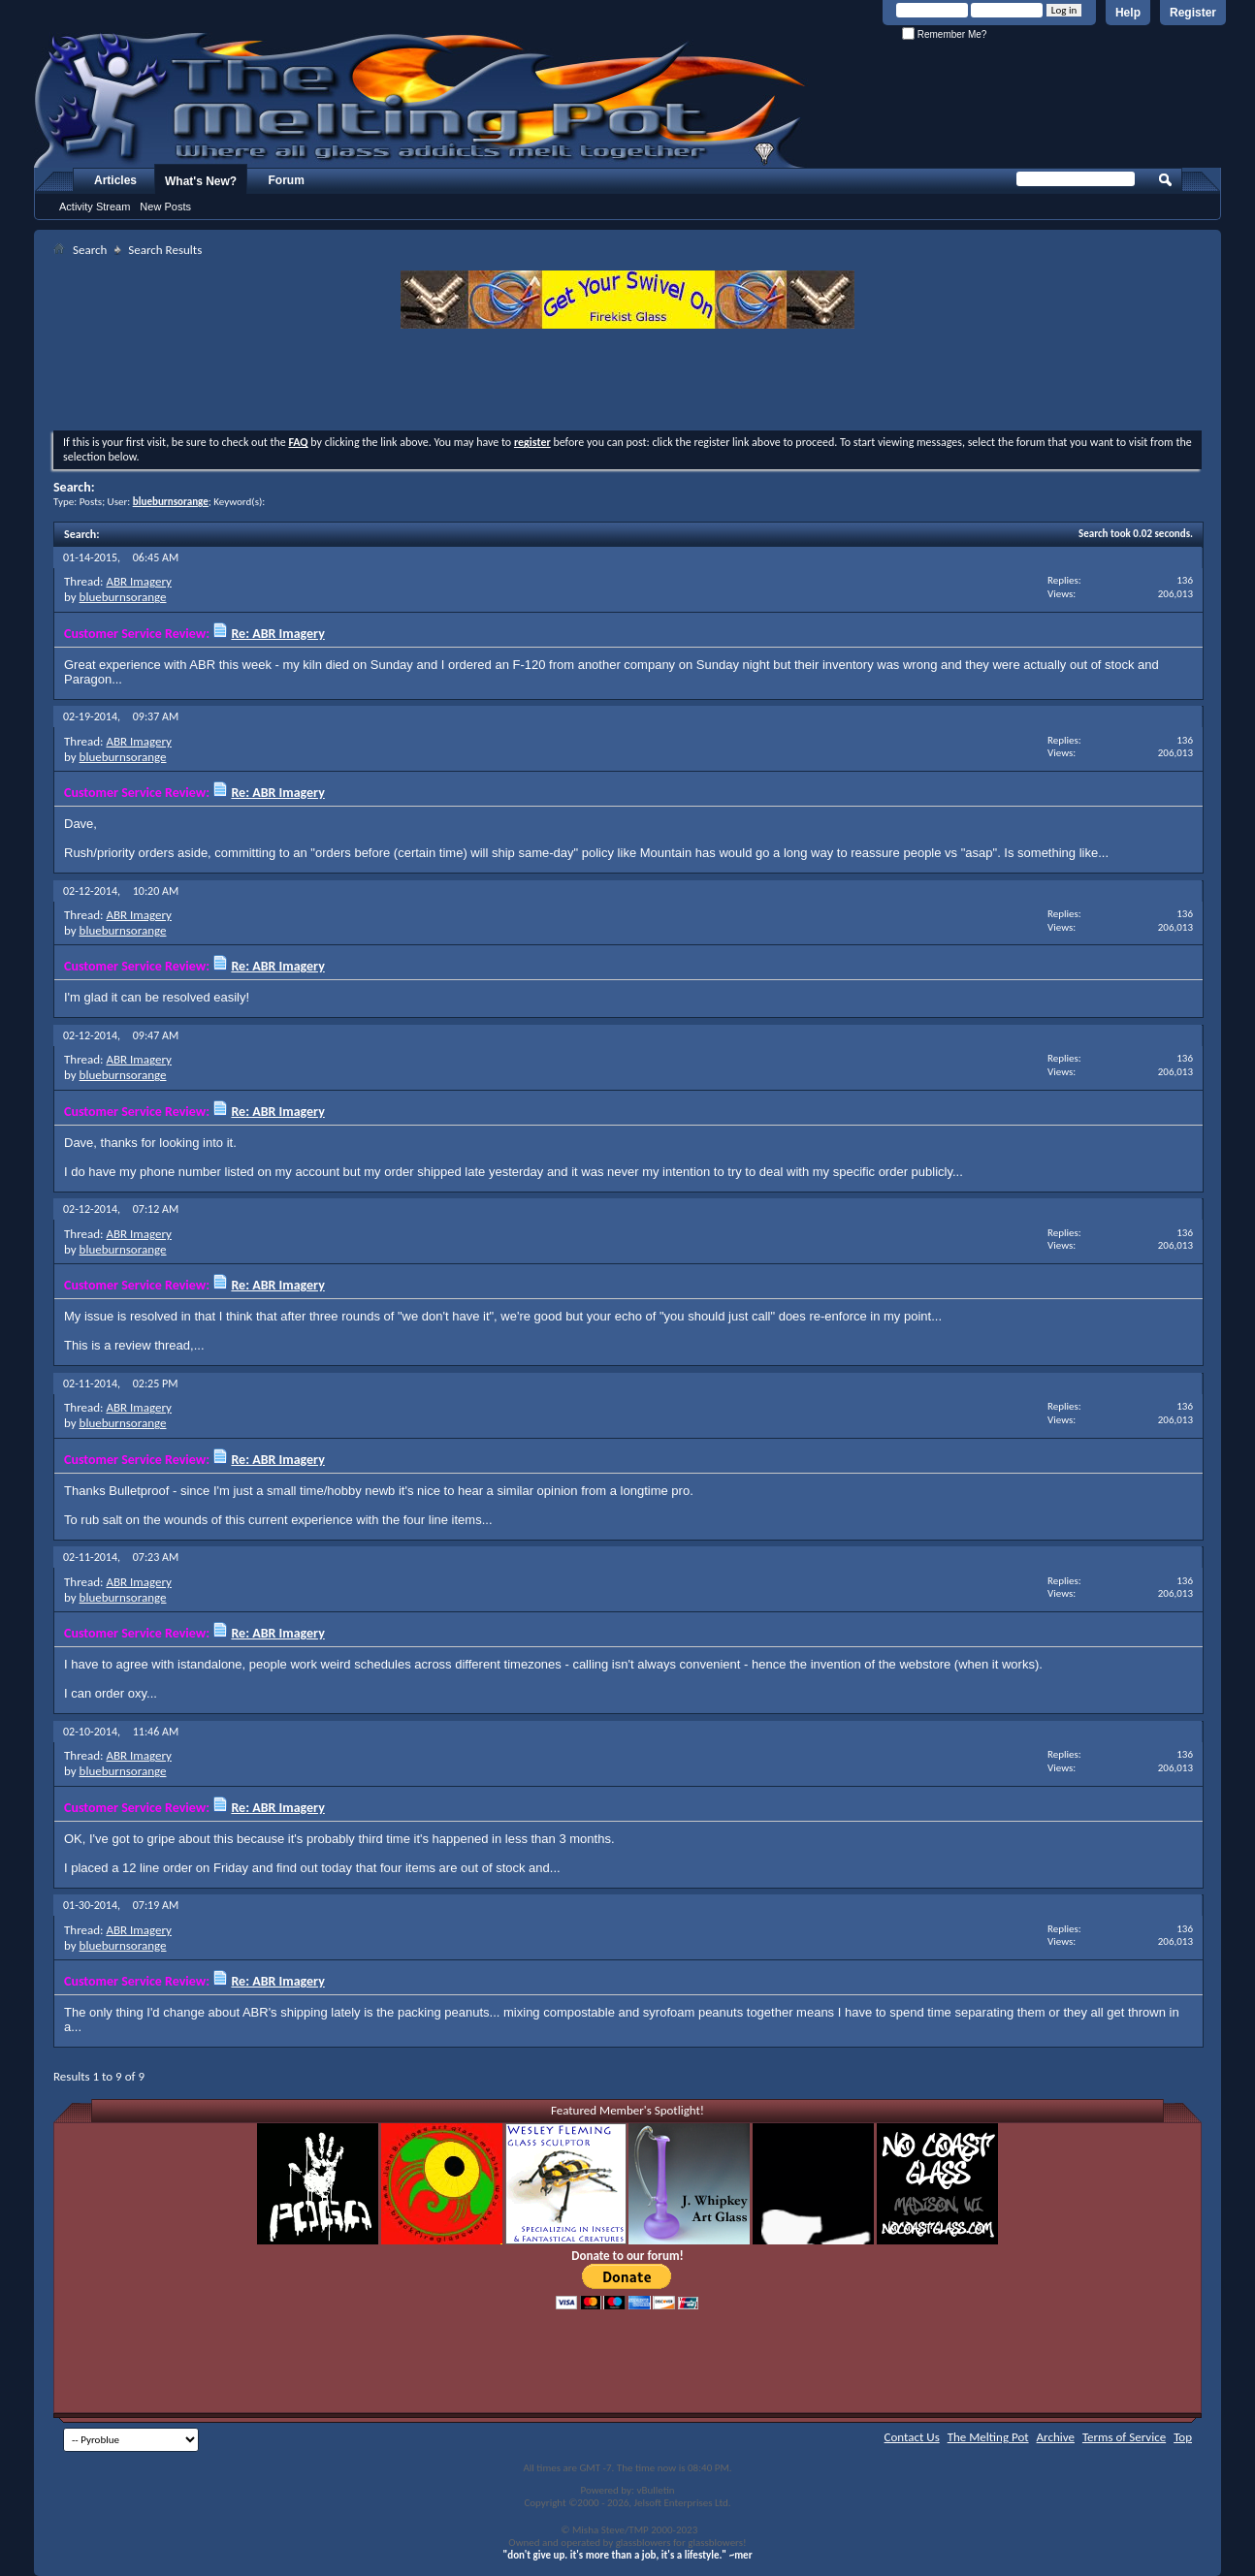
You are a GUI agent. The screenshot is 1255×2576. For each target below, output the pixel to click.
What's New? (201, 181)
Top (1183, 2437)
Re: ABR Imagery (277, 633)
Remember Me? (944, 34)
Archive (1056, 2437)
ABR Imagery (138, 581)
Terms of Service (1124, 2437)
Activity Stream (94, 206)
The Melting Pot (988, 2437)
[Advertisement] (627, 382)
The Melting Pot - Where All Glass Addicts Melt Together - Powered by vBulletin (421, 100)
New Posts (165, 206)
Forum (287, 180)
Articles (115, 180)
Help (1128, 12)
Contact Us (912, 2437)
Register (1193, 12)
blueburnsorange (123, 596)
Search (90, 249)
